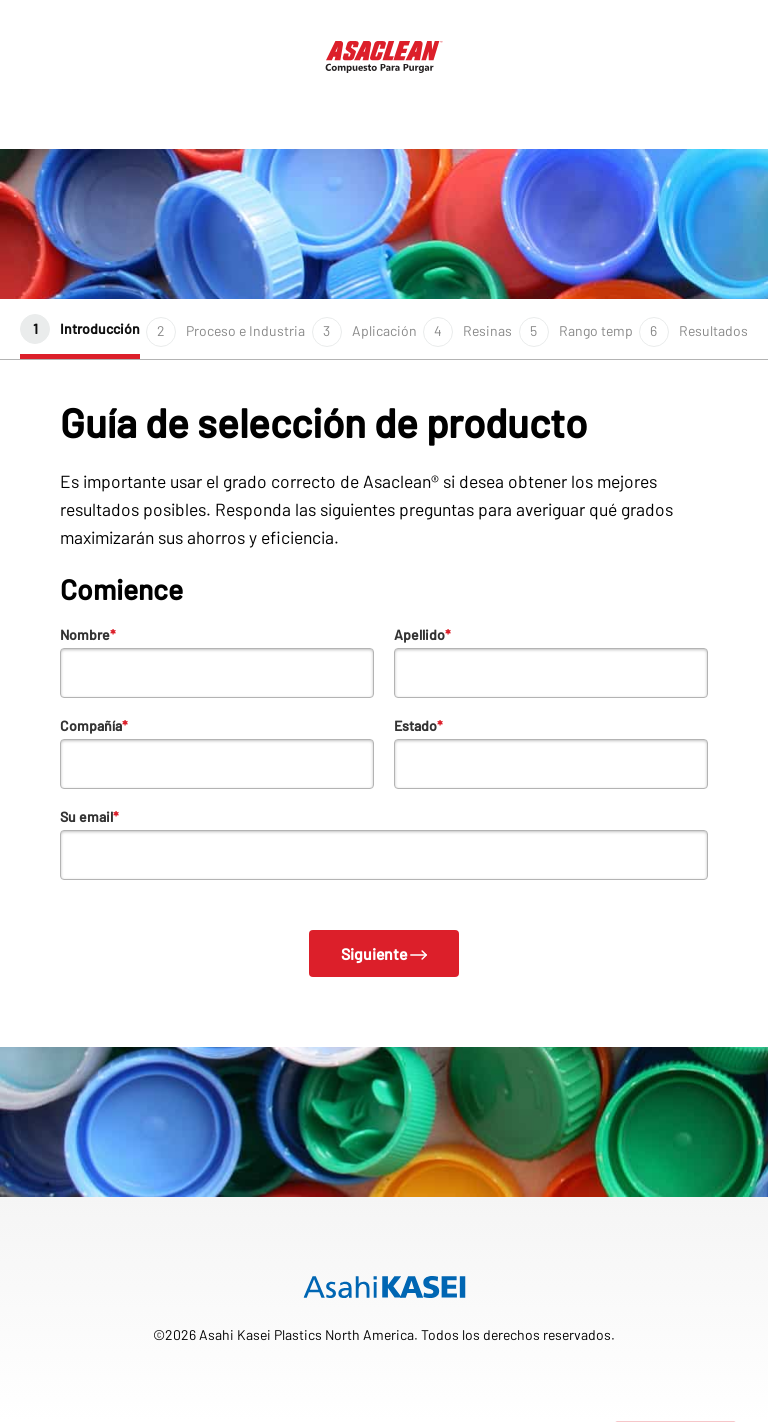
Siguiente (384, 953)
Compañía (94, 726)
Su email (89, 817)
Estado (418, 726)
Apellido (422, 635)
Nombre (88, 635)
